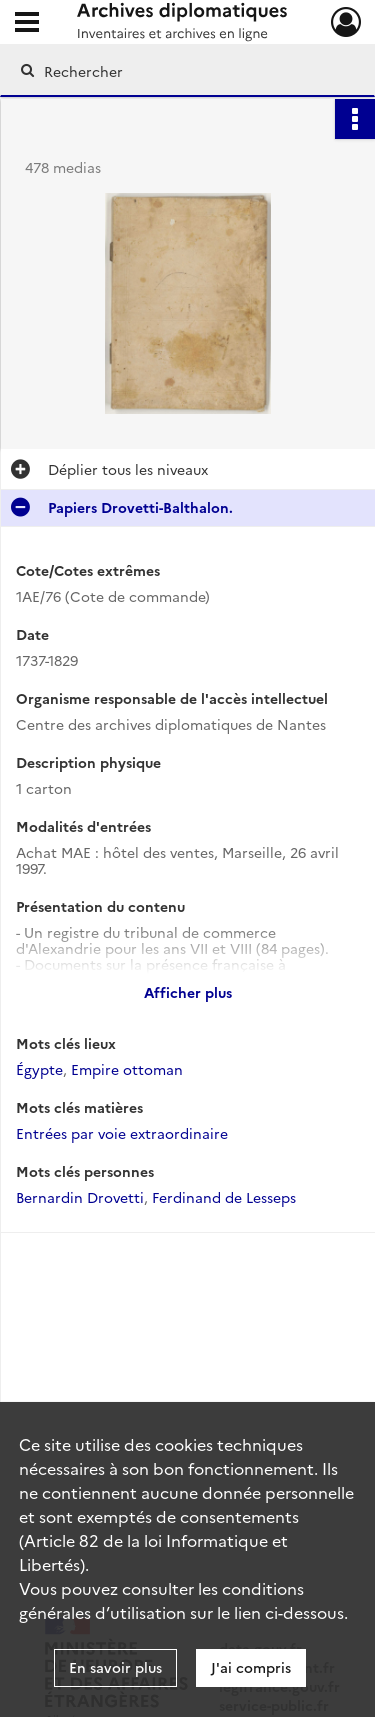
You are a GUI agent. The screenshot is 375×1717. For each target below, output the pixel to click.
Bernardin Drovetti (80, 1197)
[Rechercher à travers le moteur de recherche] (185, 71)
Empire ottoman (127, 1069)
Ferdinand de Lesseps (224, 1197)
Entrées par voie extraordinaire (122, 1133)
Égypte (39, 1069)
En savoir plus (115, 1667)
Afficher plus (188, 992)
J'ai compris (251, 1667)
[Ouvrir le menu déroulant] (27, 24)
